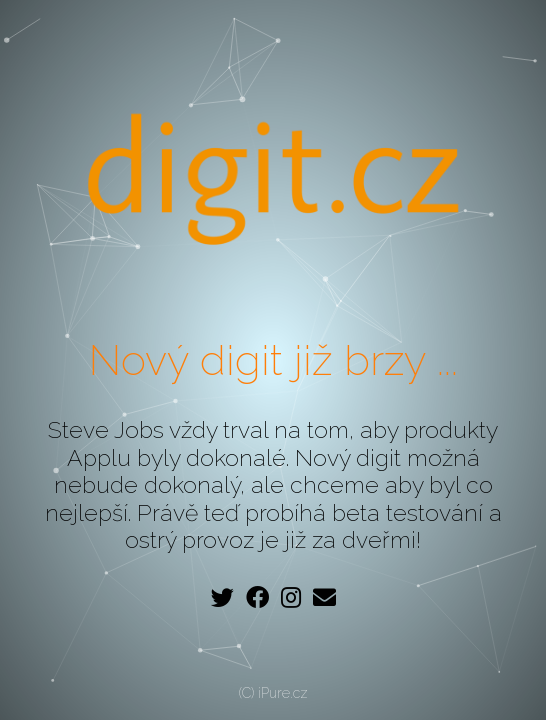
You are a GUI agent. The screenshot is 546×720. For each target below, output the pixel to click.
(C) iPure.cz (273, 693)
